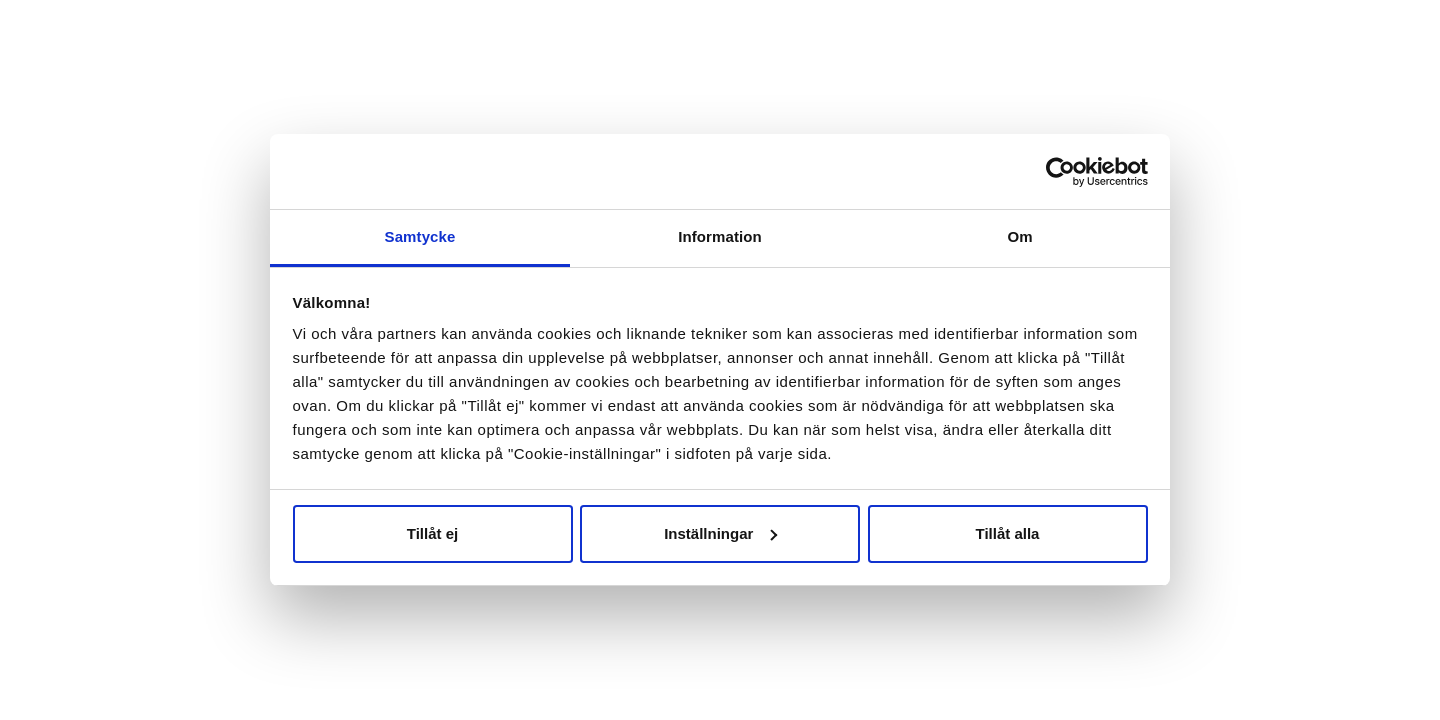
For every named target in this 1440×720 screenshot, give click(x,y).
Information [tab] (720, 236)
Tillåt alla (1008, 533)
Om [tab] (1019, 236)
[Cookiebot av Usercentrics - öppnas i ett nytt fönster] (1060, 172)
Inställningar (720, 533)
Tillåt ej (432, 533)
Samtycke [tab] (420, 236)
